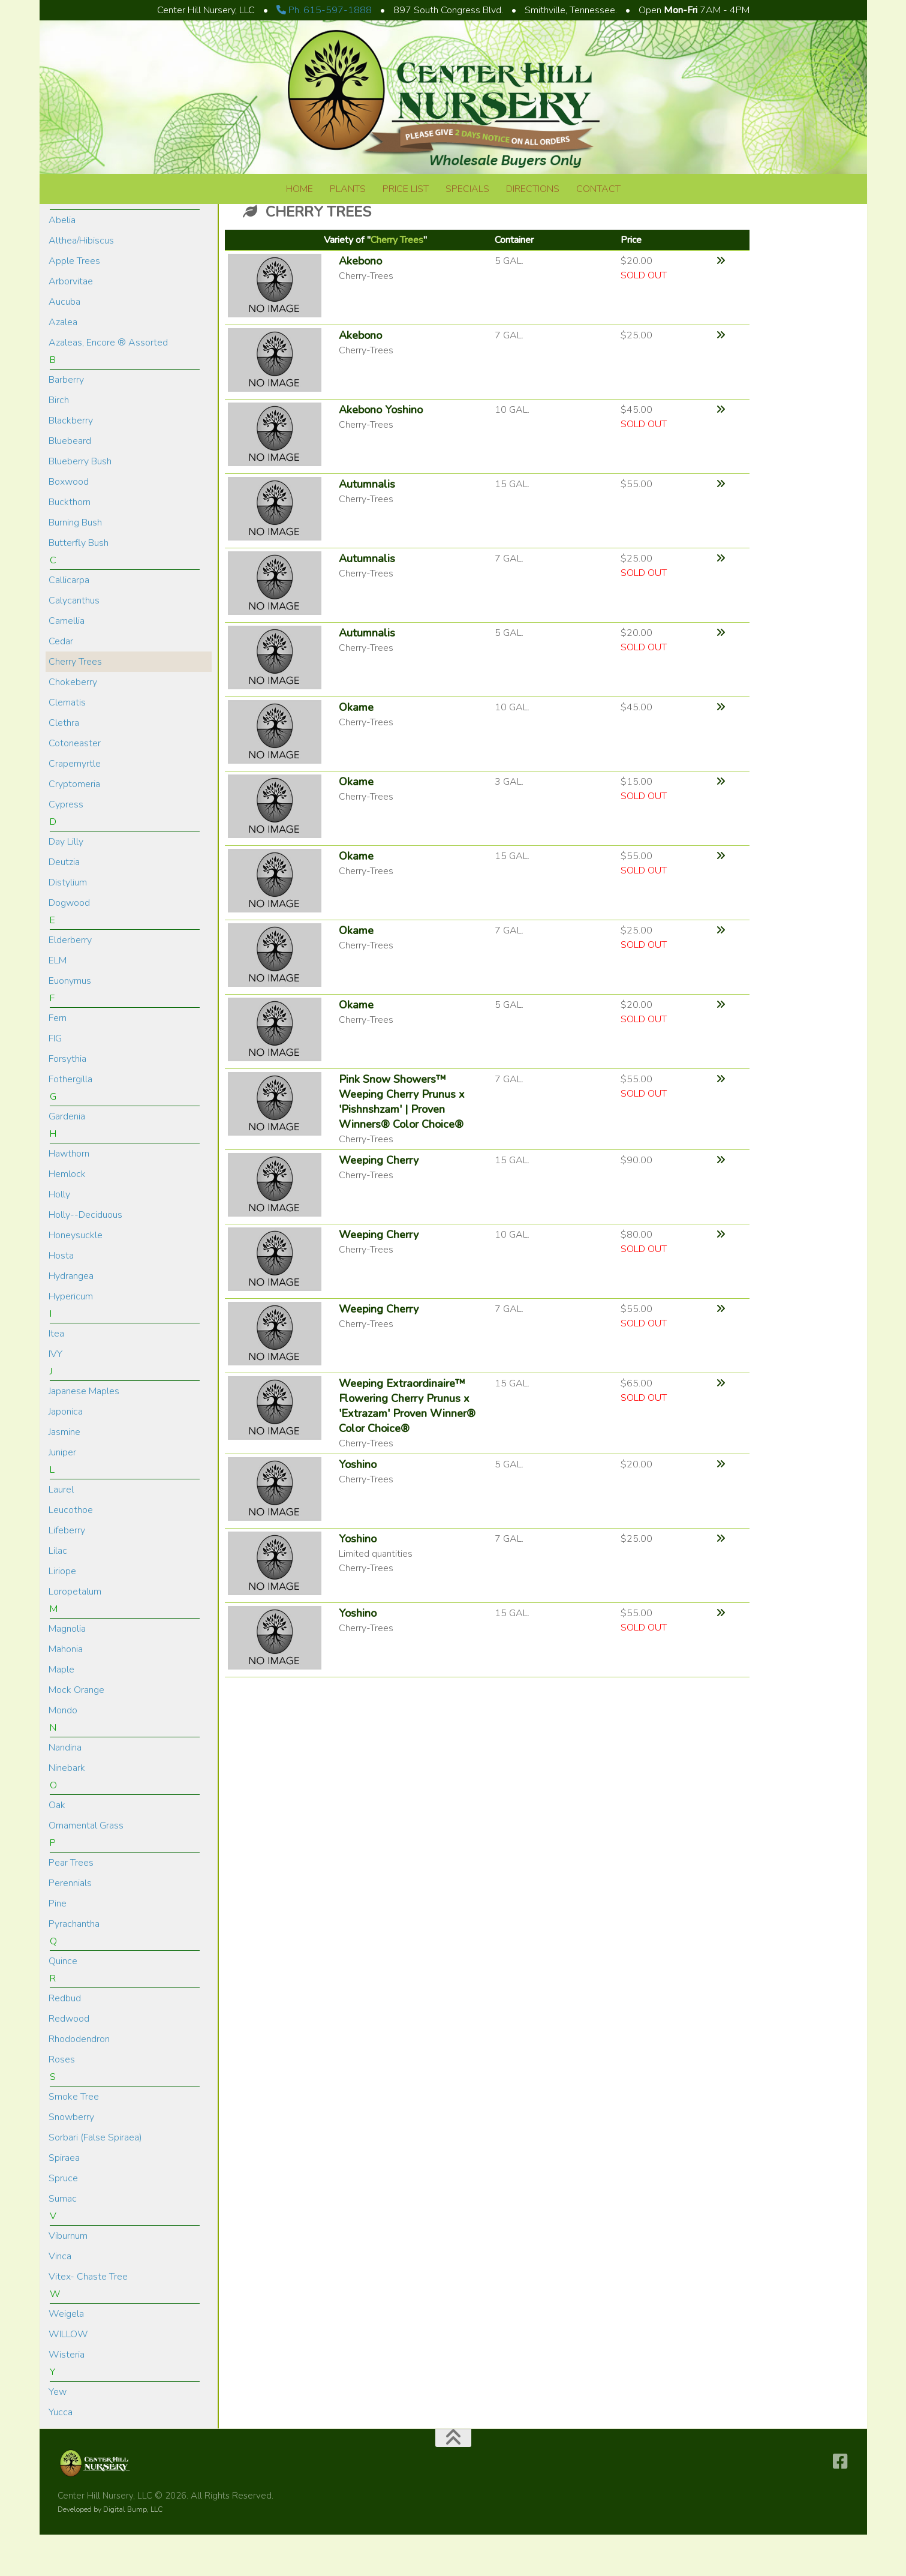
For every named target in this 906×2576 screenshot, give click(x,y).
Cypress (66, 845)
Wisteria (67, 2396)
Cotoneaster (75, 784)
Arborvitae (71, 322)
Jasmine (64, 1473)
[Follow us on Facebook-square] (840, 2502)
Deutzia (64, 903)
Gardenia (67, 1157)
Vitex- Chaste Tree (88, 2318)
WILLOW (68, 2375)
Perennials (70, 1924)
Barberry (66, 421)
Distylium (68, 923)
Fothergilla (70, 1120)
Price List (406, 189)
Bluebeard (70, 482)
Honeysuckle (76, 1276)
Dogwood (69, 944)
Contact (598, 189)
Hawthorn (69, 1195)
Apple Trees (74, 302)
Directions (532, 189)
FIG (55, 1079)
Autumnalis (367, 525)
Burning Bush (75, 564)
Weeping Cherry (379, 1201)
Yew (58, 2433)
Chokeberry (73, 723)
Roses (62, 2100)
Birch (59, 441)
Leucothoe (71, 1551)
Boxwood (69, 523)
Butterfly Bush (79, 584)
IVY (55, 1395)
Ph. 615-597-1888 (324, 10)
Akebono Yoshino (381, 451)
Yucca (61, 2453)
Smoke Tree (74, 2138)
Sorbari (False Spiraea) (95, 2178)
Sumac (63, 2240)
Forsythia (67, 1100)
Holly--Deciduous (85, 1256)
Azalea (63, 363)
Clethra (64, 764)
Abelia (62, 261)
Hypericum (71, 1337)
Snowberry (71, 2158)
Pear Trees (71, 1904)
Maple (61, 1711)
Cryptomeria (74, 825)
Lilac (58, 1592)
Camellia (67, 662)
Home (299, 189)
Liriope (62, 1612)
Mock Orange (76, 1731)
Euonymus (70, 1022)
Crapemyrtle (75, 805)
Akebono (360, 302)
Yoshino (358, 1506)
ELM (58, 1001)
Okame (356, 748)
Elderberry (70, 981)
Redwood (69, 2060)
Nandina (65, 1789)
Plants (348, 189)
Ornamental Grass (86, 1867)
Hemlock (67, 1215)
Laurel (61, 1531)
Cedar (61, 682)
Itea (56, 1375)
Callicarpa (69, 621)
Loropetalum (75, 1633)
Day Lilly (66, 883)
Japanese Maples (84, 1432)
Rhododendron (79, 2080)
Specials (467, 189)
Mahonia (66, 1690)
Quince (63, 2002)
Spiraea (64, 2199)
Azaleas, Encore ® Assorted (108, 384)
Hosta (61, 1297)
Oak (57, 1846)
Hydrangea (71, 1317)
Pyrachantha (74, 1965)
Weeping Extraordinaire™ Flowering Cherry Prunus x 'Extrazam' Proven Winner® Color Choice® (407, 1447)
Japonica (66, 1453)
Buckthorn (70, 543)
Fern (58, 1059)
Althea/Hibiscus (81, 282)
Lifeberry (67, 1571)
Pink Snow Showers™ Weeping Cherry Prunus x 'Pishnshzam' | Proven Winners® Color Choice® (402, 1143)
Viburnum (68, 2277)
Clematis (67, 743)
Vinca (60, 2297)
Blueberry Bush (80, 502)
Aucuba (64, 343)
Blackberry (71, 462)
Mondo (63, 1751)
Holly (59, 1235)
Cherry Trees (75, 703)
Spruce (63, 2219)
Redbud (65, 2039)
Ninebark (67, 1809)
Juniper (62, 1493)
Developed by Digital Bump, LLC (110, 2551)
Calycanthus (74, 641)
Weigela (66, 2355)
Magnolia (67, 1670)
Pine (58, 1944)
